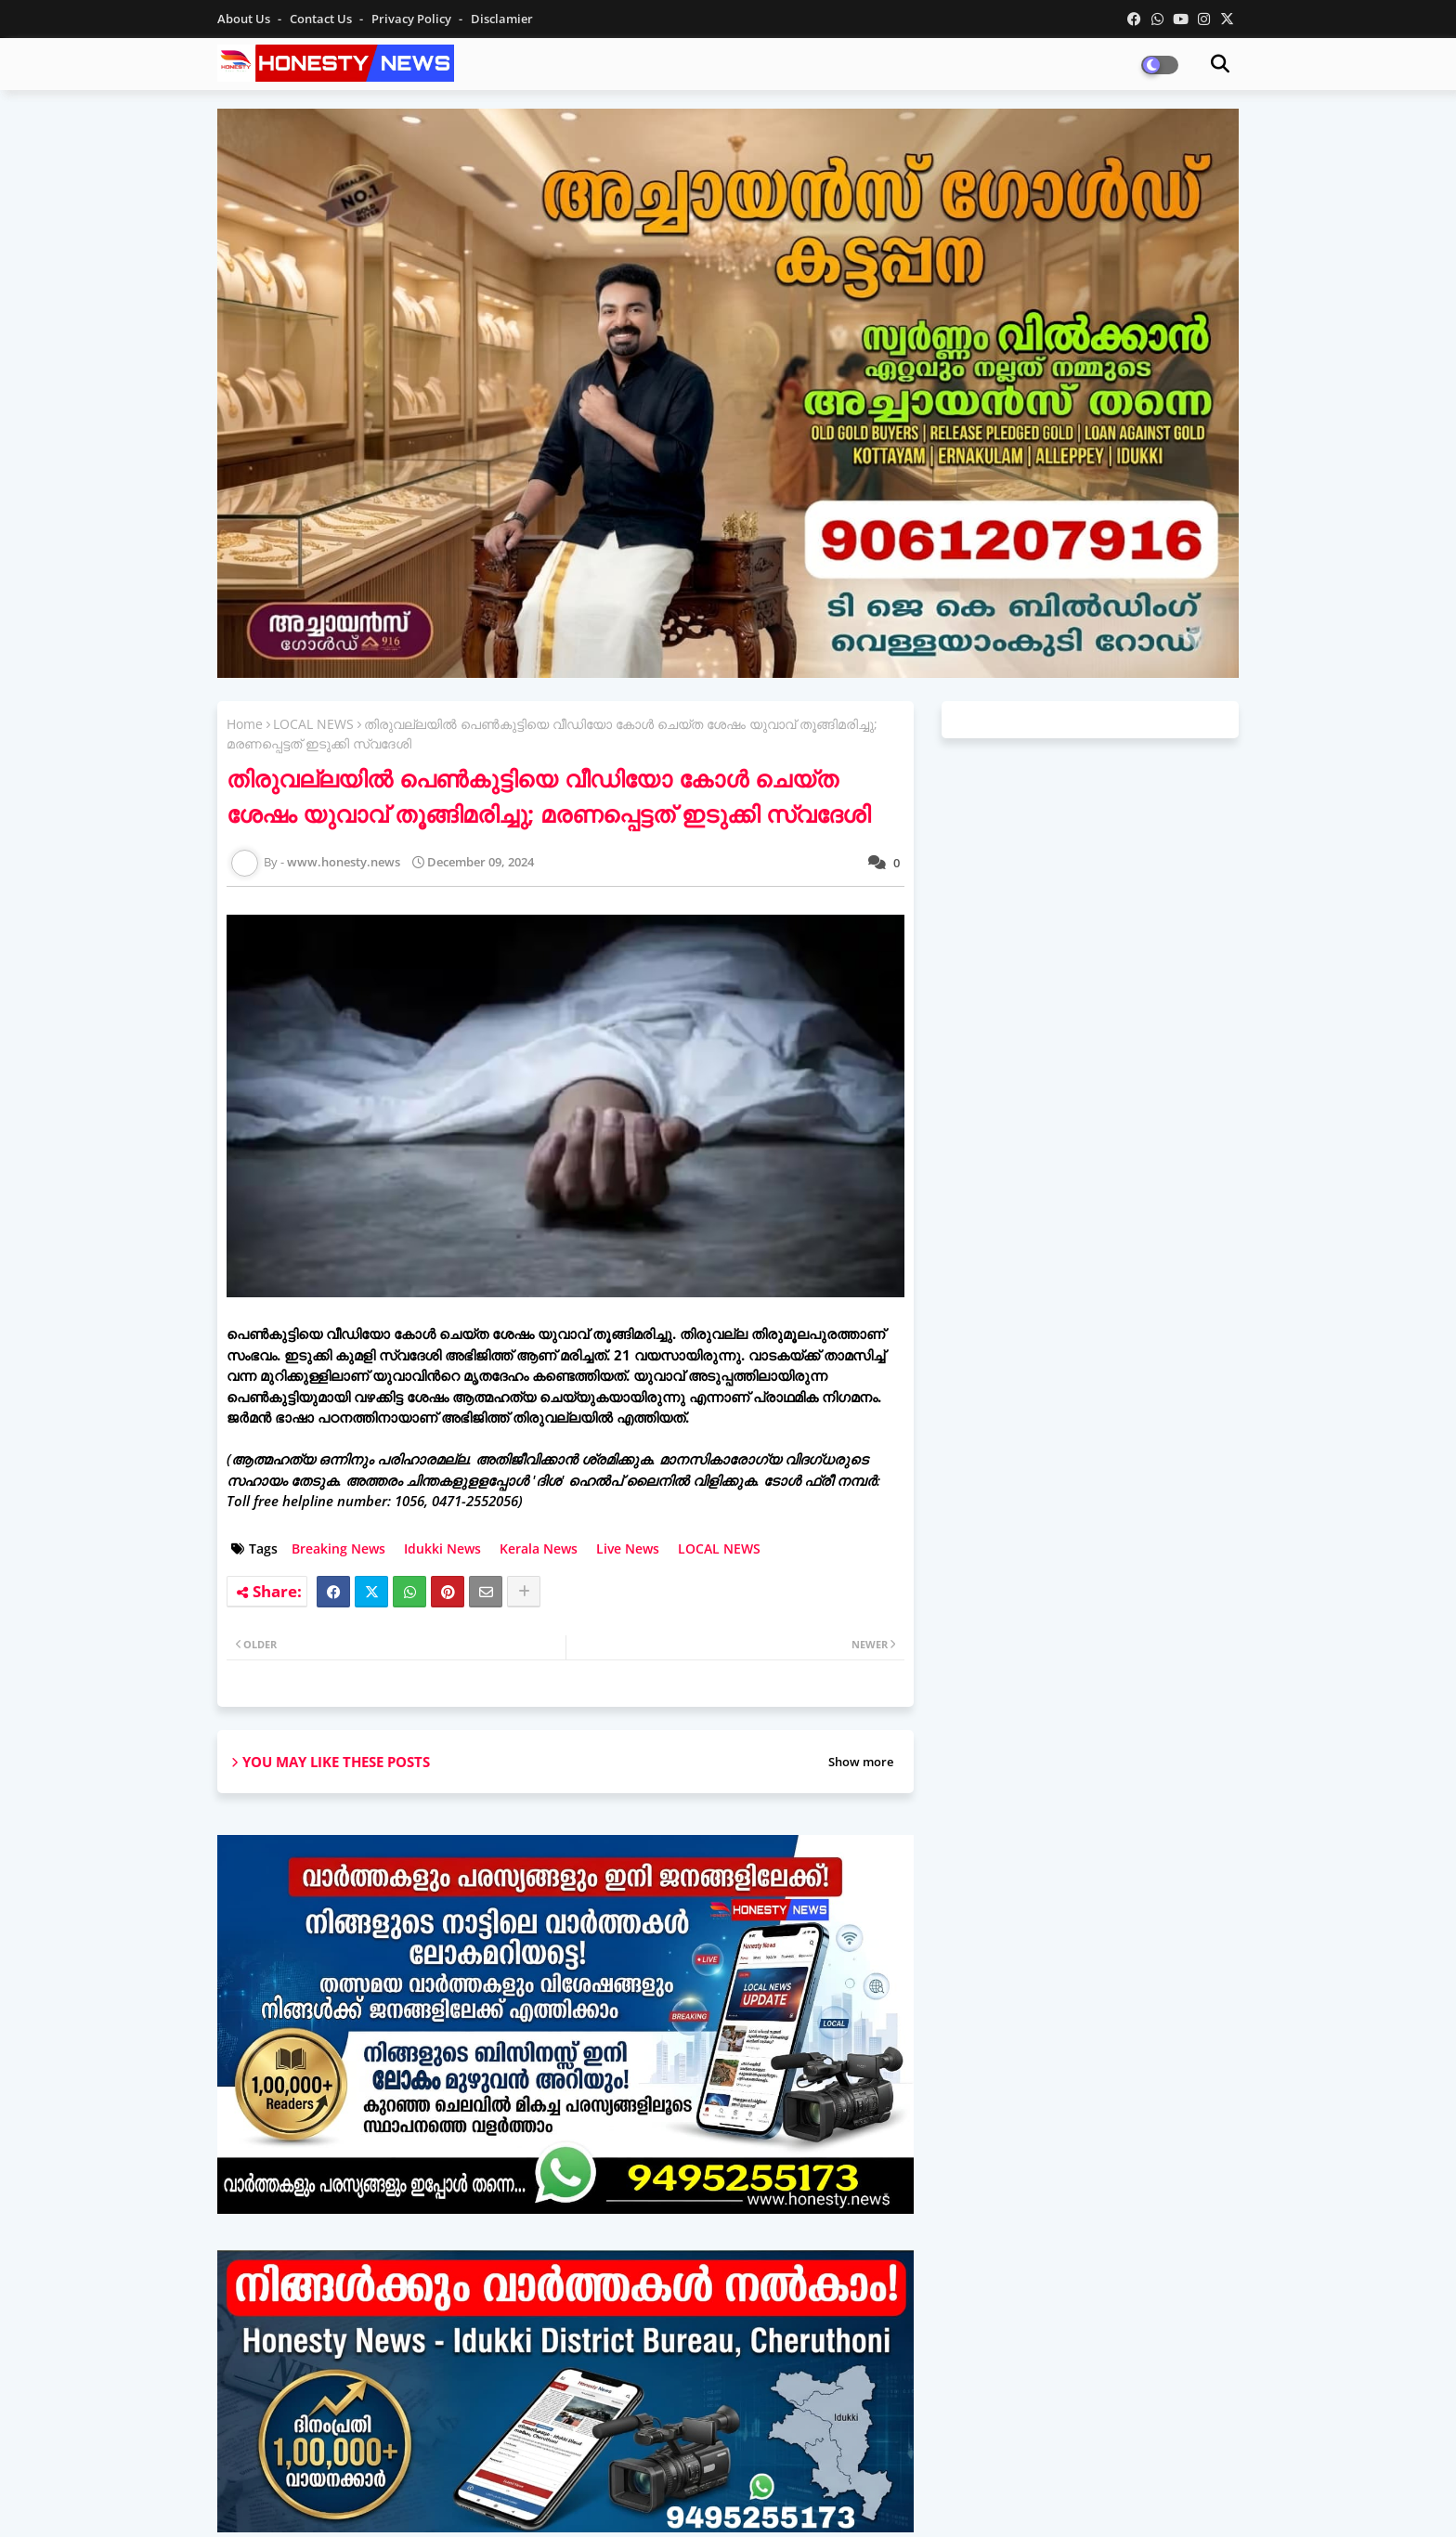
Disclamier (502, 18)
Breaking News (338, 1548)
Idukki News (442, 1548)
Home (245, 724)
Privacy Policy (412, 18)
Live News (627, 1548)
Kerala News (539, 1548)
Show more (860, 1761)
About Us (245, 18)
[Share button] (523, 1591)
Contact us (322, 18)
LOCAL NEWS (313, 724)
